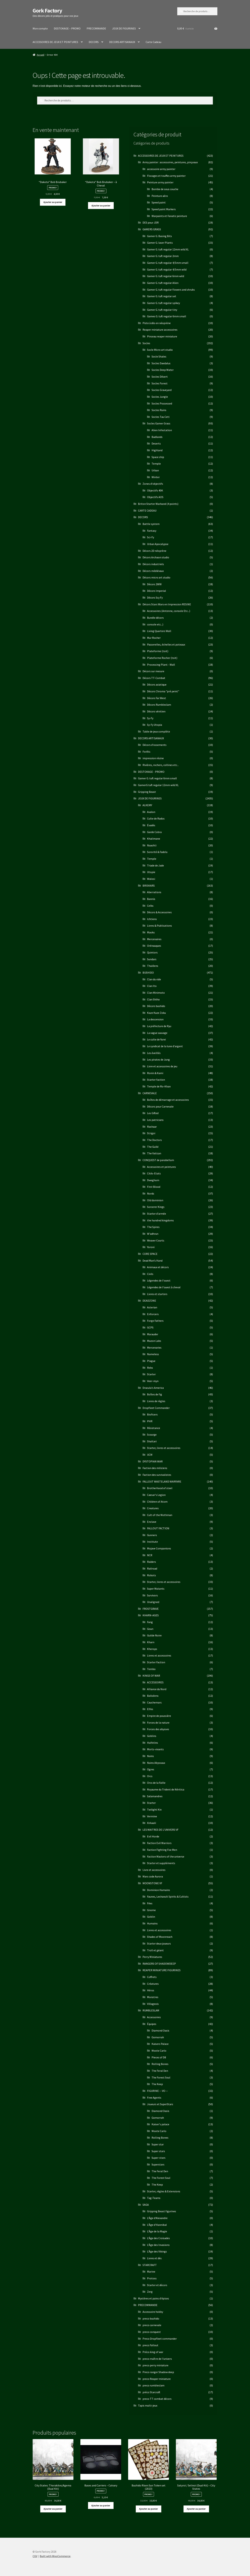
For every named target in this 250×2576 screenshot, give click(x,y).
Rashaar (152, 1126)
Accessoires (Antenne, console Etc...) (168, 611)
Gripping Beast (147, 792)
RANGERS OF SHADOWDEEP (159, 1963)
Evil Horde (153, 1836)
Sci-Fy (150, 537)
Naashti (151, 845)
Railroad (152, 1568)
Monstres (152, 1997)
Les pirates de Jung (158, 1059)
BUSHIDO (148, 972)
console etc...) (155, 624)
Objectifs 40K (155, 490)
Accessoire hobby (153, 2311)
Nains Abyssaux (156, 1762)
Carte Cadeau (153, 42)
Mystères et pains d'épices (153, 2298)
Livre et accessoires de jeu (162, 1066)
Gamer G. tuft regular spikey (163, 303)
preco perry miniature (155, 2365)
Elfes (150, 1709)
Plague (151, 1361)
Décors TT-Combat (154, 678)
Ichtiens (152, 919)
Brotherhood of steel (159, 1488)
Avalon (151, 812)
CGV (35, 2556)
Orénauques (154, 945)
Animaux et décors (158, 1267)
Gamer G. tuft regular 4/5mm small (167, 262)
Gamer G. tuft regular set (161, 296)
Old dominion (155, 1200)
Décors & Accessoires (159, 912)
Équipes (151, 2024)
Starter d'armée (156, 1213)
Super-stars (158, 2157)
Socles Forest (160, 383)
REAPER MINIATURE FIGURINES (162, 1970)
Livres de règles (156, 1401)
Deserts (156, 443)
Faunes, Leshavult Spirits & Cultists (168, 1896)
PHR (149, 1421)
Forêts (146, 751)
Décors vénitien (156, 711)
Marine (151, 2271)
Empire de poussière (159, 1716)
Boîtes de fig (154, 1394)
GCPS (150, 1327)
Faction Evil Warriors (159, 1843)
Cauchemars (154, 1702)
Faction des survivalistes (157, 1474)
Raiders (151, 1561)
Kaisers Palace (160, 2044)
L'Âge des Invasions (158, 2245)
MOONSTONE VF (152, 1883)
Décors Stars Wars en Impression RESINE (167, 604)
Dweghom (153, 1180)
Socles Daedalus (161, 363)
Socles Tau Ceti (160, 417)
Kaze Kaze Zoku (156, 1012)
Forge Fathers (155, 1320)
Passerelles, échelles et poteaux (166, 644)
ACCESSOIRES (155, 1682)
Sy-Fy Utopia (154, 724)
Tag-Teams (153, 2198)
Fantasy (151, 530)
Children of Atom (157, 1501)
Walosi (151, 879)
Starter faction (156, 1079)
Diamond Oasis (160, 2030)
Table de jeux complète (156, 731)
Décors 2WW (154, 584)
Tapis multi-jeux (147, 2405)
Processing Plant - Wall (161, 664)
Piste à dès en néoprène (157, 323)
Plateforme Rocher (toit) (162, 658)
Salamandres (154, 1796)
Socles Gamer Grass (158, 423)
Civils (150, 1274)
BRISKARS (149, 885)
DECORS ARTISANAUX (122, 42)
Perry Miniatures (152, 1957)
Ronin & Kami (155, 1073)
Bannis (151, 899)
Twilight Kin (154, 1809)
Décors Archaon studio (156, 557)
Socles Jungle (160, 396)
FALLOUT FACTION (158, 1528)
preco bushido (151, 2318)
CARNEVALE (150, 1093)
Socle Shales (159, 356)
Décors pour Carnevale (160, 1106)
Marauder (152, 1334)
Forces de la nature (158, 1722)
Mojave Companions (159, 1548)
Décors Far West (156, 698)
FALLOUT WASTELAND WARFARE (162, 1481)
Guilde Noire (154, 1635)
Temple (156, 463)
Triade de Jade (155, 865)
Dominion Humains (158, 1890)
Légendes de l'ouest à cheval (164, 1287)
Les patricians (155, 1120)
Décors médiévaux (153, 571)
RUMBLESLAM (151, 2010)
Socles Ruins (159, 410)
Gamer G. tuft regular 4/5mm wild (166, 269)
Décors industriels (153, 564)
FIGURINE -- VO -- (157, 2091)
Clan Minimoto (156, 992)
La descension (155, 1019)
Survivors (152, 1595)
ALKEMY (147, 805)
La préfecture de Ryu (159, 1026)
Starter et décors (157, 2285)
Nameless (153, 1354)
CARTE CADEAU (147, 510)
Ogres (150, 1769)
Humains (152, 1923)
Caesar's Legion (156, 1495)
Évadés (151, 825)
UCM (149, 1454)
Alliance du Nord (156, 1689)
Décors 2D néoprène (154, 550)
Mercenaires (154, 939)
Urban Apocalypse (157, 544)
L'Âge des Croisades (158, 2238)
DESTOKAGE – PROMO (67, 28)
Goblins (151, 1736)
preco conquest (152, 2332)
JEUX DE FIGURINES (124, 28)
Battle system (151, 524)
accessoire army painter (161, 169)
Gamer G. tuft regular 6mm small (157, 778)
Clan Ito (152, 986)
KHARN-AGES (151, 1615)
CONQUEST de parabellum (158, 1160)
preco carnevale (152, 2325)
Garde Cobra (154, 832)
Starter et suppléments (161, 1863)
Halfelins (152, 1742)
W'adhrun (152, 1233)
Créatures (153, 1983)
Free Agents (154, 2097)
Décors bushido (156, 1006)
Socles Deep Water (163, 370)
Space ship (158, 457)
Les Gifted (153, 1113)
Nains (150, 1756)
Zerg (150, 2291)
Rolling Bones (160, 2064)
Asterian (152, 1307)
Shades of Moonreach (159, 1936)
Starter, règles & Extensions (163, 2191)
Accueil (40, 54)
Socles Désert (160, 376)
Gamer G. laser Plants (160, 242)
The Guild (152, 1146)
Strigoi (151, 1133)
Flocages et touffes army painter (166, 175)
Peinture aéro (160, 196)
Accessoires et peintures (161, 1167)
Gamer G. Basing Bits (159, 236)
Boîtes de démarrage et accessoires (168, 1099)
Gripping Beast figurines (161, 2211)
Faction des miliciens (155, 1468)
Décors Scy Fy (155, 597)
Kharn (150, 1642)
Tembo (151, 1669)
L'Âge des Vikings (157, 2251)
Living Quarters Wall (159, 631)
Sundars (151, 959)
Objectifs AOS (155, 497)
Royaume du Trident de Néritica (165, 1789)
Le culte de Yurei (156, 1039)
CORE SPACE (150, 1254)
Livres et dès (154, 2258)
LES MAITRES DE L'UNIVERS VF (160, 1829)
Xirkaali (151, 1823)
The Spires (153, 1227)
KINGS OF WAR (151, 1675)
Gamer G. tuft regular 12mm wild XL (168, 249)
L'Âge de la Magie (157, 2231)
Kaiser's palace (160, 2124)
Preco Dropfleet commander (160, 2338)
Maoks (151, 932)
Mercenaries (154, 1347)
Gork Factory (47, 10)
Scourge (152, 1434)
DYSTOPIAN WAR (153, 1461)
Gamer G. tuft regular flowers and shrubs (171, 289)
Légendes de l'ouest (158, 1280)
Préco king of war (153, 2352)
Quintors (152, 952)
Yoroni (151, 1247)
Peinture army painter (160, 182)
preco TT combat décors (157, 2398)
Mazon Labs (154, 1341)
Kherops (152, 1649)
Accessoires (154, 2017)
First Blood (153, 1186)
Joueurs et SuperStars (160, 2104)
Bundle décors (155, 617)
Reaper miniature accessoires (160, 329)
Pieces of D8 (159, 2057)
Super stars (158, 2151)
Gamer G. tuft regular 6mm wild (165, 276)
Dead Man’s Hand (152, 1260)
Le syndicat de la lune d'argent (165, 1046)
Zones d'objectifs (153, 483)
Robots (151, 1575)
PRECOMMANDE (96, 28)
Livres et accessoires (159, 1655)
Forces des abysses (158, 1729)
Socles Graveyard (162, 390)
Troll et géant (155, 1950)
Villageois (153, 2004)
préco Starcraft (151, 2392)
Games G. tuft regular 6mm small (166, 316)
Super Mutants (155, 1588)
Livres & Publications (159, 925)
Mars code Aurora (153, 1876)
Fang (150, 1622)
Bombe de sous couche (165, 189)
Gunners (152, 1535)
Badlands (157, 437)
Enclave (151, 1521)
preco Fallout (150, 2345)
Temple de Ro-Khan (159, 1086)
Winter (156, 477)
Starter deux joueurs (159, 1943)
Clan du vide (154, 979)
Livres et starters (157, 1294)
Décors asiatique (156, 684)
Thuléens (152, 965)
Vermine (152, 1816)
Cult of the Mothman (159, 1515)
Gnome (151, 1910)
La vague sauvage (157, 1033)
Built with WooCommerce (55, 2556)
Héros (150, 1990)
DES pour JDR (151, 222)
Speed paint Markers (164, 209)
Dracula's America (153, 1387)
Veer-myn (153, 1381)
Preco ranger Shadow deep (158, 2372)
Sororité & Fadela (157, 852)
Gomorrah (158, 2037)
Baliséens (153, 1695)
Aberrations (154, 892)
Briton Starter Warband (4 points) (158, 503)
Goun (150, 1629)
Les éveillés (154, 1053)
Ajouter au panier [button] (52, 202)
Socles (146, 343)
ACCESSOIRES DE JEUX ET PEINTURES (55, 42)
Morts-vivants (155, 1749)
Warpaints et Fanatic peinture (169, 216)
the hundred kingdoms (160, 1220)
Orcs (149, 1776)
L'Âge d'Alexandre (157, 2218)
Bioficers (152, 1414)
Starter (151, 1374)
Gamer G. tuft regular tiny (162, 309)
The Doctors (154, 1140)
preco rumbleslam (153, 2385)
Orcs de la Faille (156, 1782)
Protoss (152, 2278)
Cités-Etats (154, 1173)
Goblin (151, 1916)
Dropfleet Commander (156, 1408)
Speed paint (159, 202)
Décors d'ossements (154, 745)
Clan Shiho (153, 999)
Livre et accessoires (154, 1870)
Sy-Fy (150, 718)
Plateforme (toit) (157, 651)
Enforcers (153, 1314)
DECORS (94, 42)
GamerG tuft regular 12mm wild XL (158, 785)
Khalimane (153, 838)
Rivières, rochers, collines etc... (161, 765)
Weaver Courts (155, 1240)
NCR (149, 1555)
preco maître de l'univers (157, 2358)
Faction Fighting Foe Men (162, 1849)
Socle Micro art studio (160, 349)
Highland (157, 450)
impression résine (153, 758)
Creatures (153, 1508)
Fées (149, 1903)
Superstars (158, 2164)
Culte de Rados (156, 818)
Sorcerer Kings (155, 1207)
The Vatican (154, 1153)
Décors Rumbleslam (159, 704)
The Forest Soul (161, 2077)
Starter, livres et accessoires (163, 1448)
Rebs (150, 1367)
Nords (150, 1193)
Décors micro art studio (156, 577)
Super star (158, 2144)
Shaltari (152, 1441)
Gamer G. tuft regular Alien (162, 283)
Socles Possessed (162, 403)
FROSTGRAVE (151, 1608)
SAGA (146, 2204)
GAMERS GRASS (152, 229)
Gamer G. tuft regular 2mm (163, 256)
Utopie (151, 872)
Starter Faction (156, 1662)
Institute (152, 1541)
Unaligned (153, 1602)
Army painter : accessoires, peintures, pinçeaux (170, 162)
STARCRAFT (150, 2265)
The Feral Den (160, 2070)
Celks (150, 905)
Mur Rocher (154, 637)
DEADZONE (149, 1300)
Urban (155, 470)
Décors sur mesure (153, 671)
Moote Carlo (159, 2050)
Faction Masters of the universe (165, 1856)
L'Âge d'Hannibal (157, 2224)
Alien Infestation (162, 430)
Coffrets (152, 1977)
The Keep (157, 2084)
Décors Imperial (156, 590)
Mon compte (40, 28)
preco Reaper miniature (157, 2379)
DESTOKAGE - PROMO (151, 771)
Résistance (153, 1428)
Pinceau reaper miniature (162, 336)
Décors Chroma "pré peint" (163, 691)
